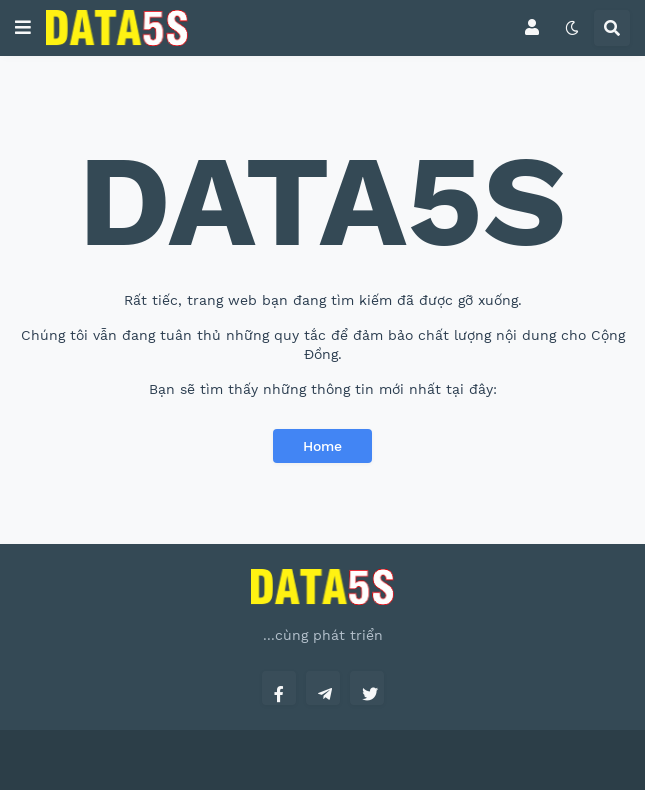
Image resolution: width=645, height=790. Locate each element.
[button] (23, 28)
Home (322, 446)
